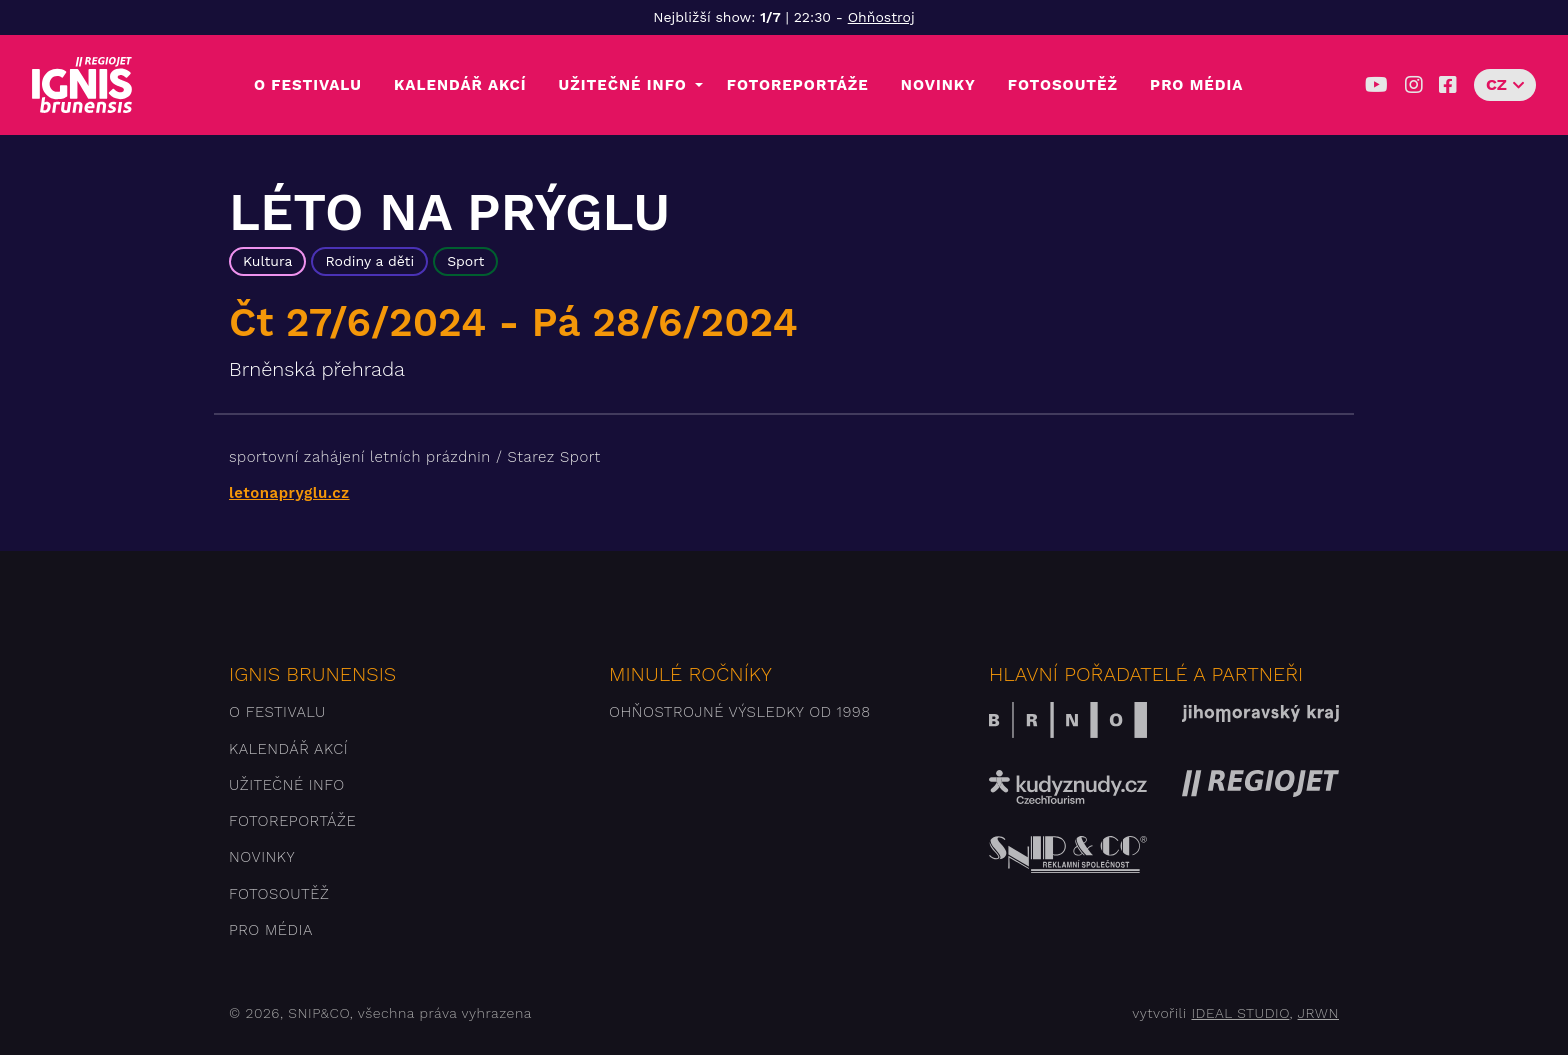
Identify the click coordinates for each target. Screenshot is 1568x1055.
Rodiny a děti (369, 261)
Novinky (938, 85)
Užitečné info (623, 85)
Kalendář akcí (460, 85)
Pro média (1196, 85)
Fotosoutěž (1063, 85)
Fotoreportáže (798, 85)
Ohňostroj (881, 17)
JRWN (1318, 1013)
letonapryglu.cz (289, 493)
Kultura (267, 261)
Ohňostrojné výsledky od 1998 (740, 712)
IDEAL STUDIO (1240, 1013)
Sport (465, 261)
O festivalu (308, 85)
